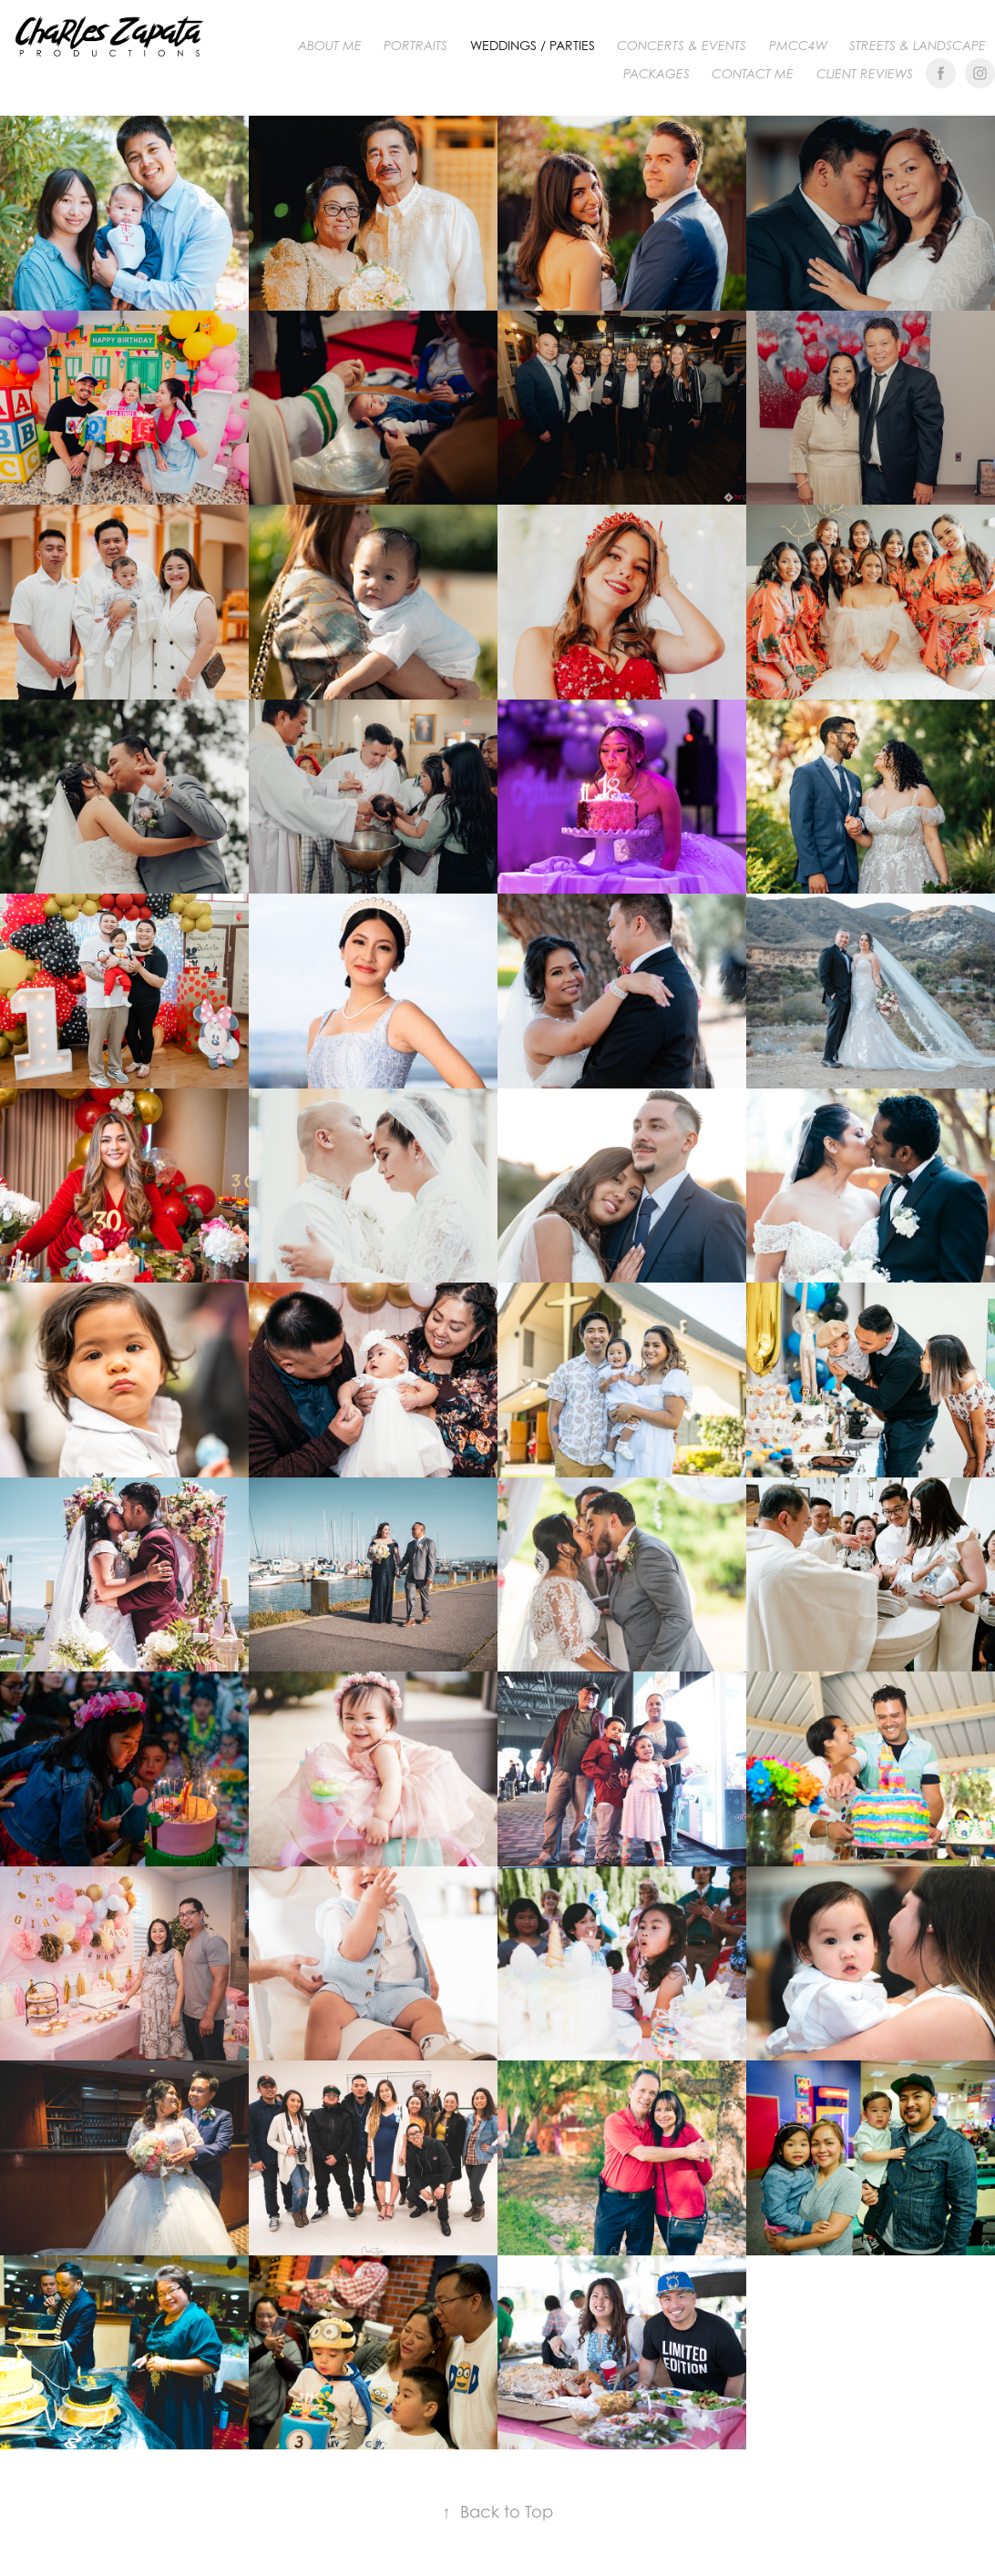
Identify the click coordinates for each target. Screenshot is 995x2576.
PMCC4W (798, 45)
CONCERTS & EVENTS (681, 45)
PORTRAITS (415, 45)
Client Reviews (864, 73)
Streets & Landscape (917, 45)
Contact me (753, 73)
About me (330, 45)
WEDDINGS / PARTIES (532, 45)
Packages (656, 73)
